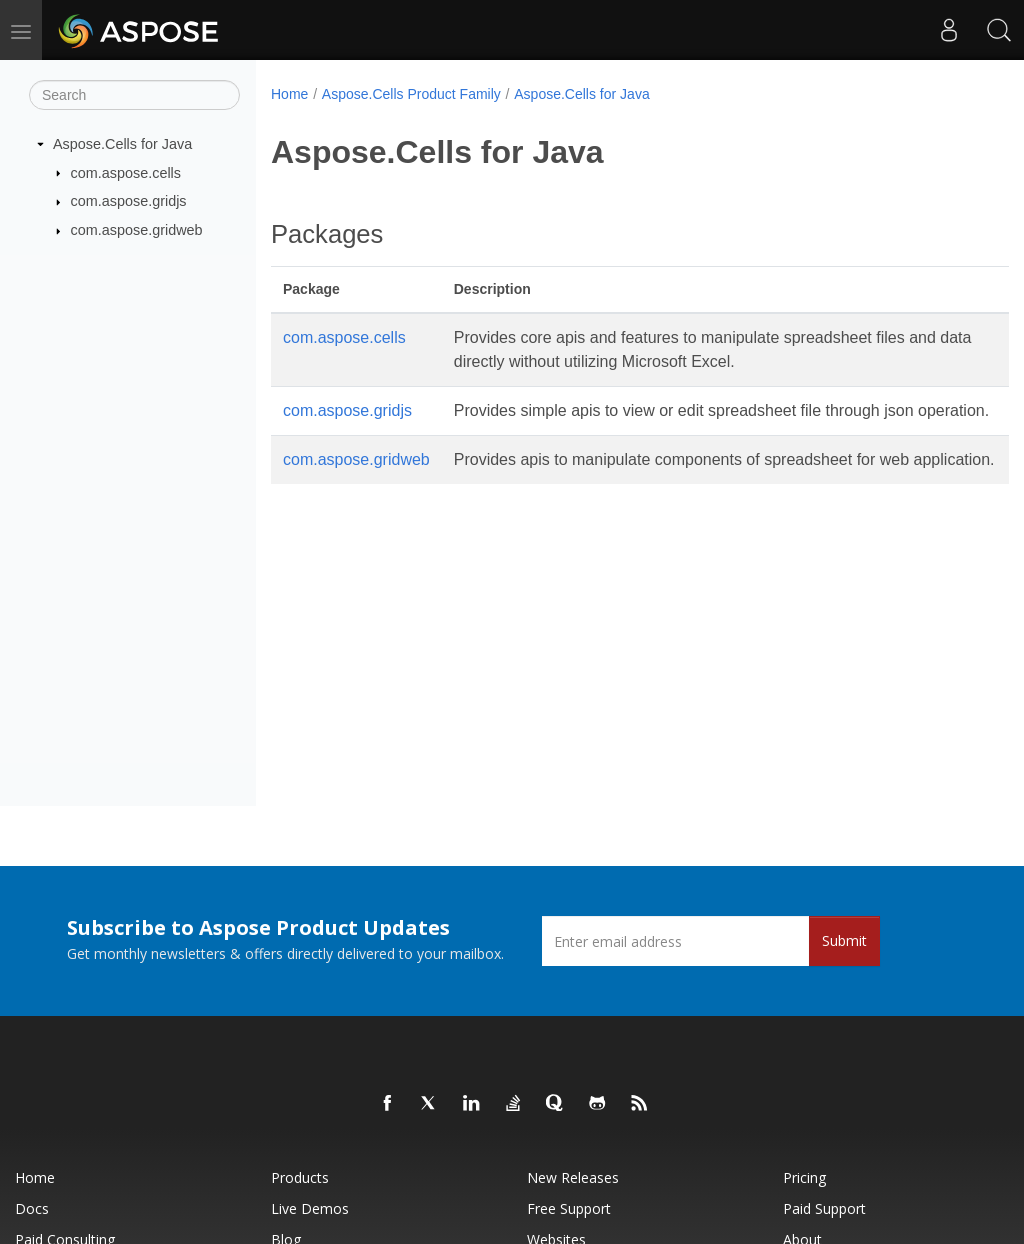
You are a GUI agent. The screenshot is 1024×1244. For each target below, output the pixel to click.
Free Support (569, 1208)
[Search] (134, 95)
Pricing (804, 1177)
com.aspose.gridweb (137, 230)
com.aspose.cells (126, 172)
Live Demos (310, 1208)
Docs (32, 1208)
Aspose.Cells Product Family (411, 94)
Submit (844, 940)
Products (300, 1177)
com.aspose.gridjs (129, 201)
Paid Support (824, 1208)
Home (289, 94)
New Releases (573, 1177)
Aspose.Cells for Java (122, 144)
